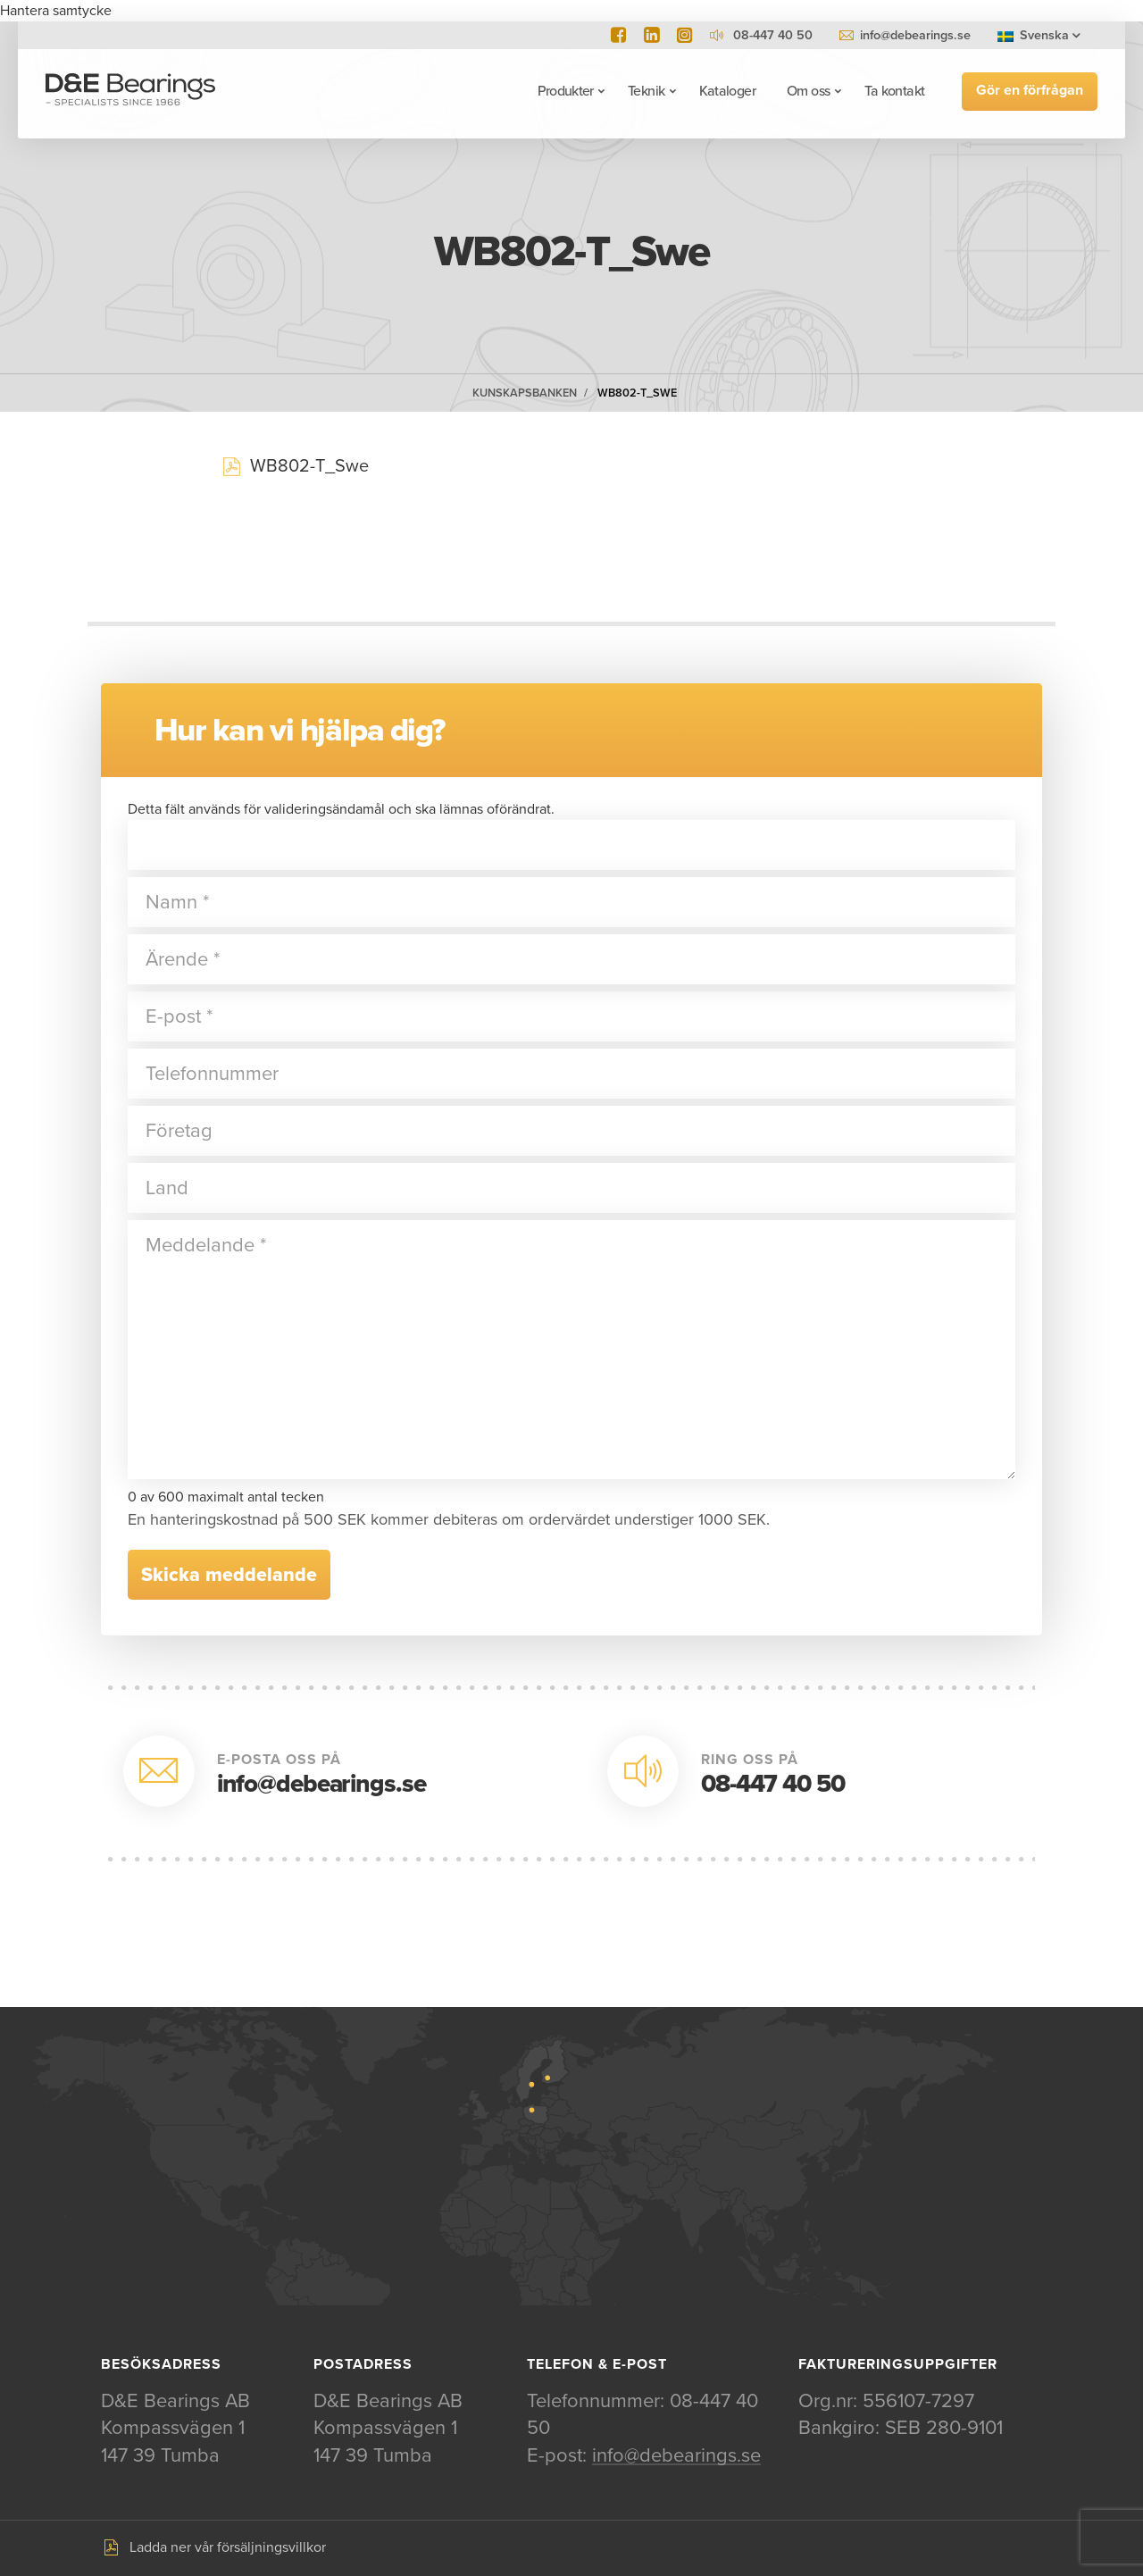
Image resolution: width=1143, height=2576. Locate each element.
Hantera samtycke (56, 11)
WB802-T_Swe (637, 393)
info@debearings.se (915, 35)
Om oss (807, 91)
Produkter (565, 91)
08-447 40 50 (773, 1784)
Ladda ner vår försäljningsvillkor (227, 2548)
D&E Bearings (131, 90)
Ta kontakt (894, 91)
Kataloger (726, 91)
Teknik (645, 91)
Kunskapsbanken (524, 393)
